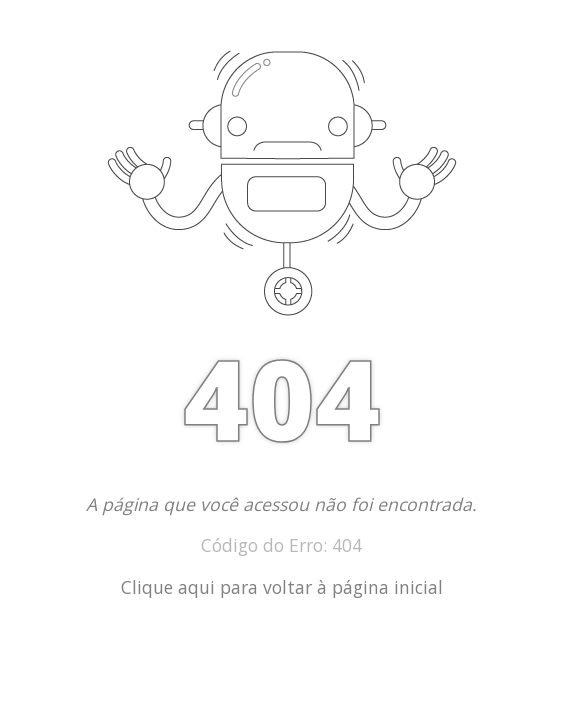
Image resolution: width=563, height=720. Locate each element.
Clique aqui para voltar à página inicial (282, 587)
